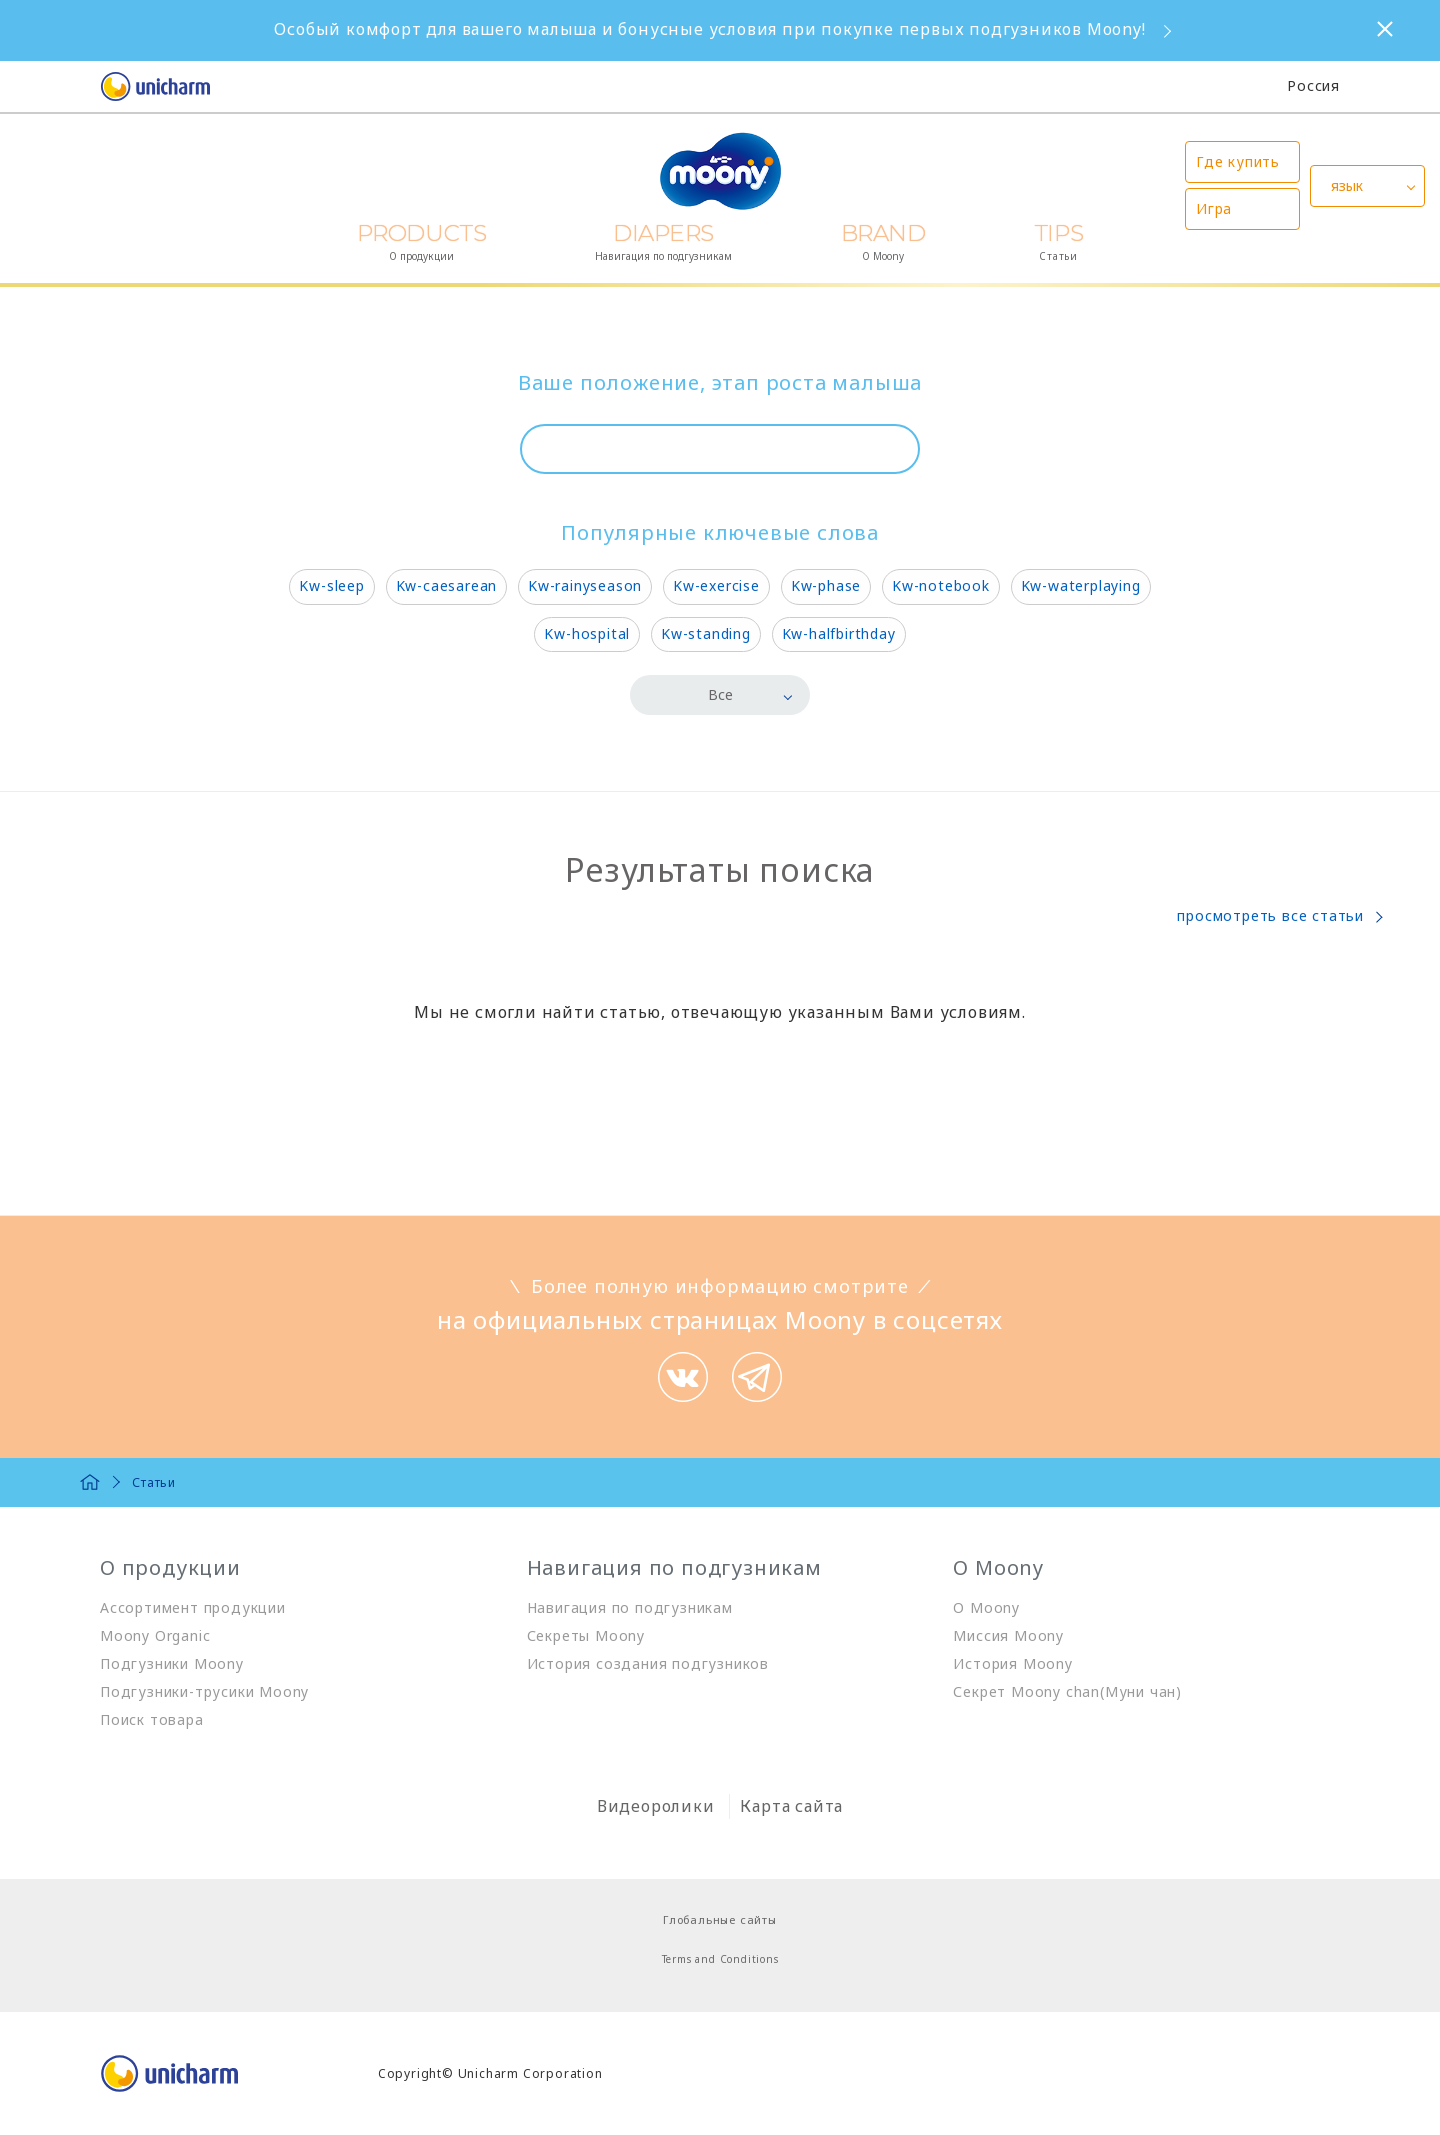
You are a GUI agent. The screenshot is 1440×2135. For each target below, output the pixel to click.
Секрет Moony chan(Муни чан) (1067, 1691)
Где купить (1238, 161)
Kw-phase (826, 585)
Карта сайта (791, 1806)
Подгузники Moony (172, 1663)
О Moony (986, 1607)
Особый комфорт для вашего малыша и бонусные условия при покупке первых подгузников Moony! (709, 29)
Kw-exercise (716, 585)
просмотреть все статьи (1270, 915)
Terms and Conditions (720, 1959)
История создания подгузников (648, 1663)
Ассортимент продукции (193, 1607)
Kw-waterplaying (1081, 585)
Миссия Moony (1008, 1635)
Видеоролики (656, 1806)
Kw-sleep (331, 585)
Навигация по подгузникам (630, 1607)
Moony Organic (155, 1635)
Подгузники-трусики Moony (204, 1691)
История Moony (1012, 1663)
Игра (1214, 208)
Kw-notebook (941, 585)
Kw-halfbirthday (839, 633)
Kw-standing (706, 633)
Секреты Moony (586, 1635)
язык (1347, 185)
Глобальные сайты (720, 1919)
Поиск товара (152, 1719)
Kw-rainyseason (585, 585)
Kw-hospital (587, 633)
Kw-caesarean (447, 585)
